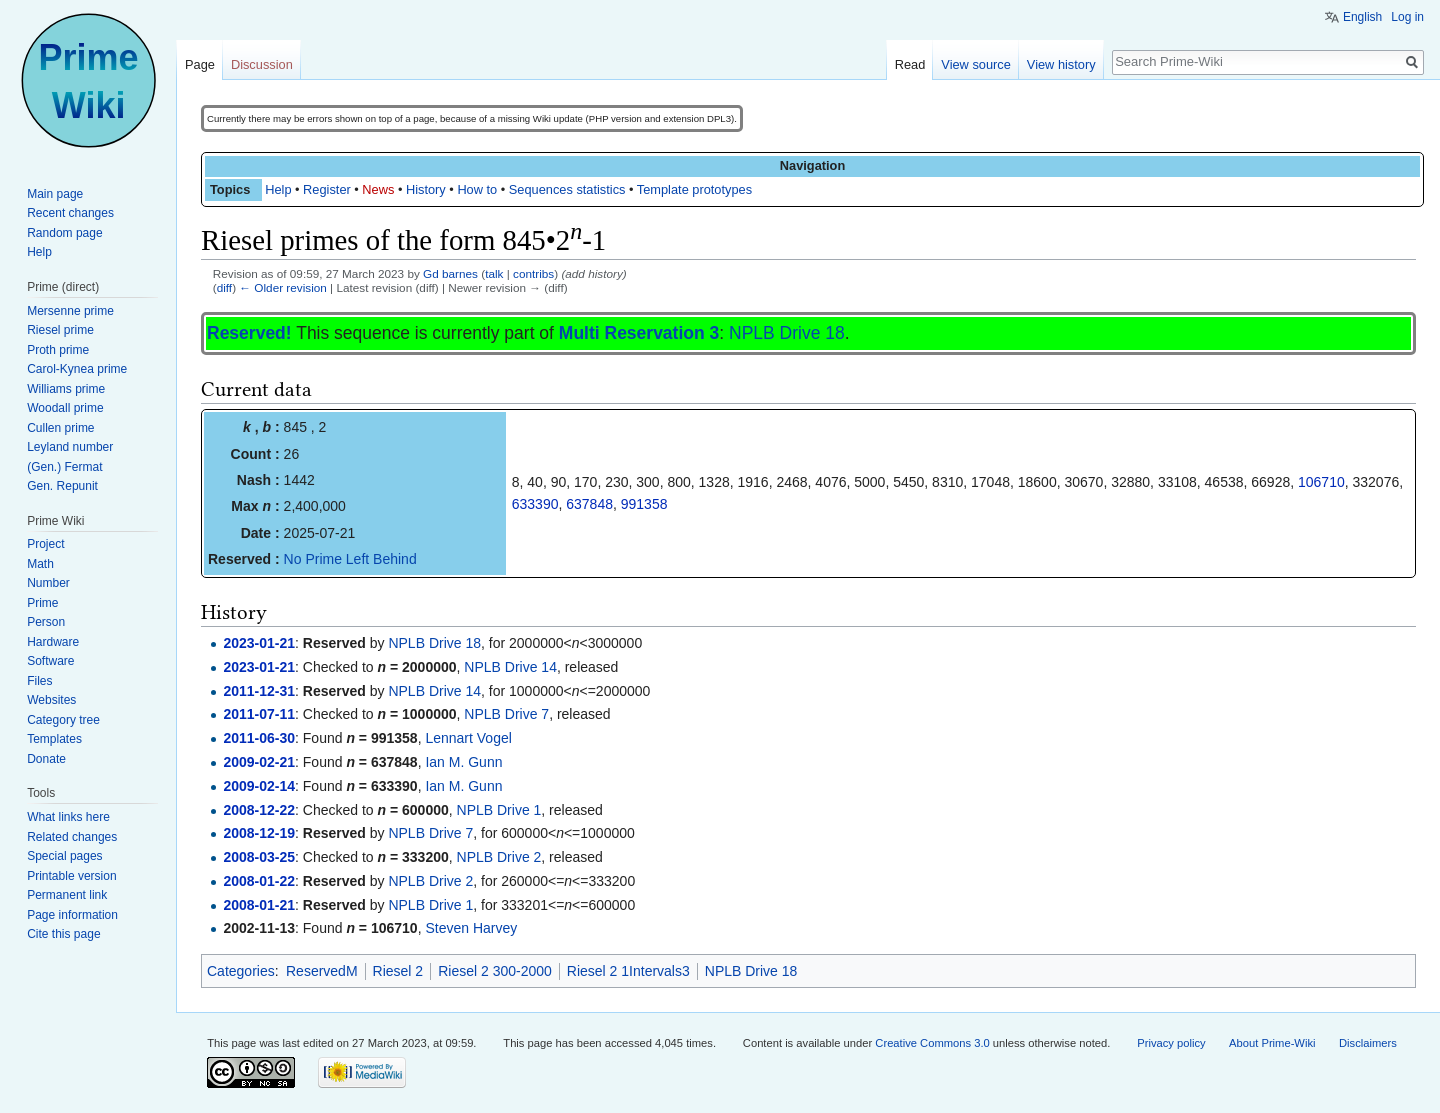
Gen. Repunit (62, 486)
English (1362, 17)
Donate (46, 759)
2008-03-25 (259, 857)
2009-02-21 (259, 762)
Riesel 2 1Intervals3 (628, 971)
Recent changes (70, 213)
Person (46, 622)
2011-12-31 (259, 691)
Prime (42, 603)
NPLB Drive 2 (499, 857)
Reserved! (249, 333)
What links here (68, 817)
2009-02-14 (259, 786)
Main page (55, 194)
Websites (51, 700)
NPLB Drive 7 (506, 714)
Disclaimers (1368, 1043)
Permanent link (67, 895)
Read (910, 64)
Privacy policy (1171, 1043)
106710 (1321, 482)
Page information (72, 915)
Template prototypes (694, 189)
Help (278, 189)
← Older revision (283, 287)
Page (200, 64)
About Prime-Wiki (1272, 1043)
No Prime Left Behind (350, 559)
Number (48, 583)
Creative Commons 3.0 (932, 1043)
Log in (1407, 17)
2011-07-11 (259, 714)
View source (975, 64)
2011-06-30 (259, 738)
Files (39, 681)
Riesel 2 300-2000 (495, 971)
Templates (54, 739)
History (426, 189)
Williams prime (66, 389)
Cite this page (63, 934)
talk (494, 273)
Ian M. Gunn (463, 762)
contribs (533, 273)
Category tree (63, 720)
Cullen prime (60, 428)
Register (327, 189)
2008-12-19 (259, 833)
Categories (241, 971)
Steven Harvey (471, 928)
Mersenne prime (70, 311)
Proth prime (58, 350)
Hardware (53, 642)
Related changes (72, 837)
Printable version (71, 876)
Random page (64, 233)
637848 (589, 504)
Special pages (64, 856)
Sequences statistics (567, 189)
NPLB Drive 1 (499, 810)
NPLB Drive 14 (510, 667)
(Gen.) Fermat (64, 467)
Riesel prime (60, 330)
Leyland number (70, 447)
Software (50, 661)
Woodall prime (65, 408)
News (378, 189)
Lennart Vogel (468, 738)
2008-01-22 (259, 881)
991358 (644, 504)
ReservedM (322, 971)
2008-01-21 (259, 905)
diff (224, 287)
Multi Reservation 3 (639, 333)
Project (45, 544)
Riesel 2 (398, 971)
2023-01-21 (259, 643)
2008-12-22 (259, 810)
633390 (535, 504)
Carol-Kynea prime (77, 369)
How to (477, 189)
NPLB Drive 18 (787, 333)
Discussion (262, 64)
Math (40, 564)
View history (1061, 64)
